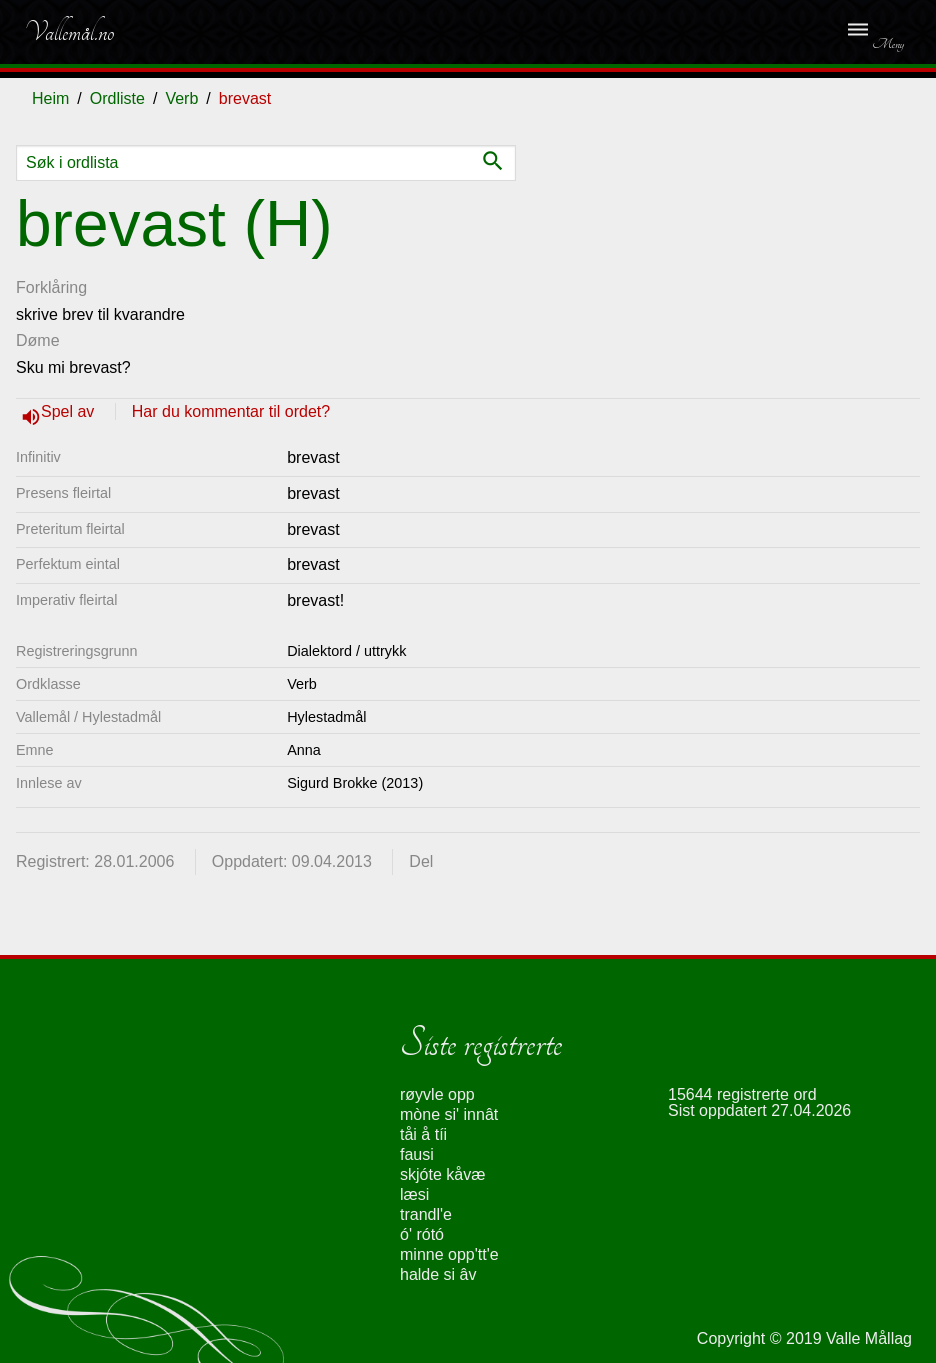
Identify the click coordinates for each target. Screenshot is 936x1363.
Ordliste (117, 98)
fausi (417, 1154)
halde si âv (438, 1274)
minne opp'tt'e (449, 1254)
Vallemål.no (69, 32)
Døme (38, 340)
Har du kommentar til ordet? (231, 411)
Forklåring (51, 287)
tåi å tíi (423, 1134)
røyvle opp (437, 1094)
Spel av (70, 411)
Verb (181, 98)
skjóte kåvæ (442, 1174)
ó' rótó (422, 1234)
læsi (414, 1194)
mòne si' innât (449, 1114)
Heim (50, 98)
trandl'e (426, 1214)
